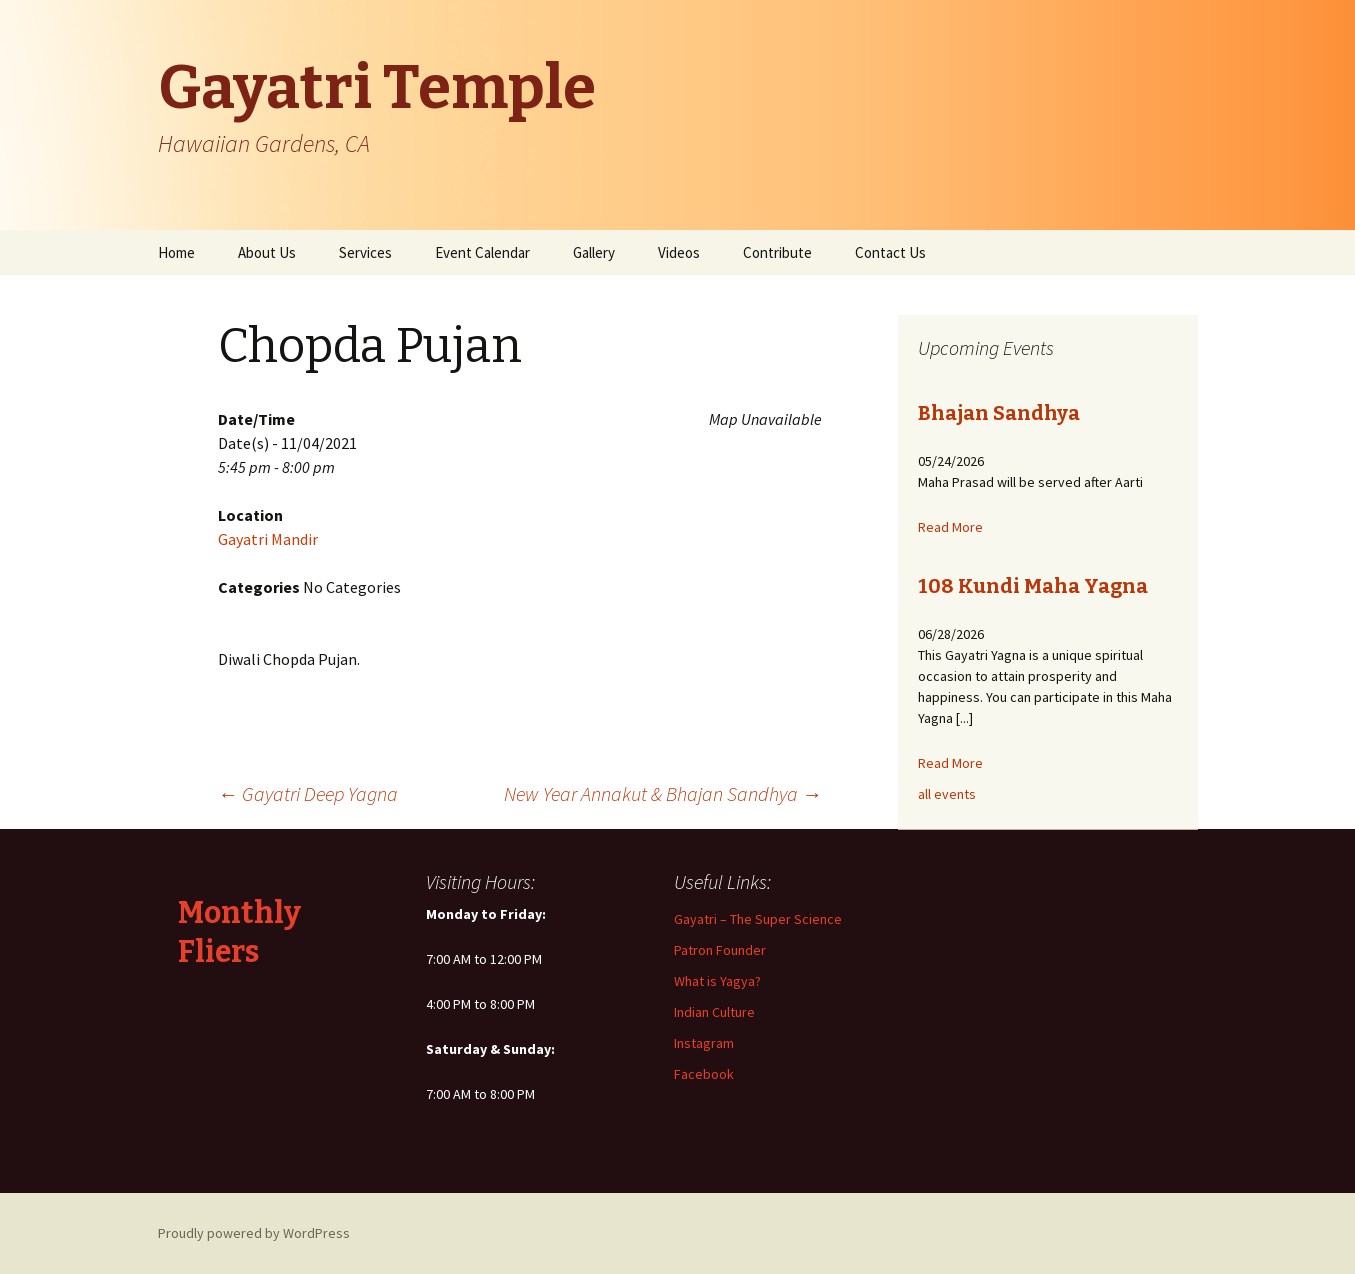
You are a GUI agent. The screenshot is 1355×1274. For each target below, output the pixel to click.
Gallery (594, 252)
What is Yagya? (717, 981)
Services (365, 252)
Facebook (704, 1074)
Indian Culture (714, 1012)
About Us (267, 252)
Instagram (704, 1043)
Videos (679, 252)
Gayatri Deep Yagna (308, 793)
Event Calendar (482, 252)
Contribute (777, 252)
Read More (950, 527)
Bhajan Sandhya (999, 413)
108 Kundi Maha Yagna (1033, 586)
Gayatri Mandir (268, 539)
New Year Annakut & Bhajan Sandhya (663, 793)
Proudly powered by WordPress (254, 1233)
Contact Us (890, 252)
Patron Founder (720, 950)
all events (947, 794)
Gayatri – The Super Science (758, 919)
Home (176, 252)
